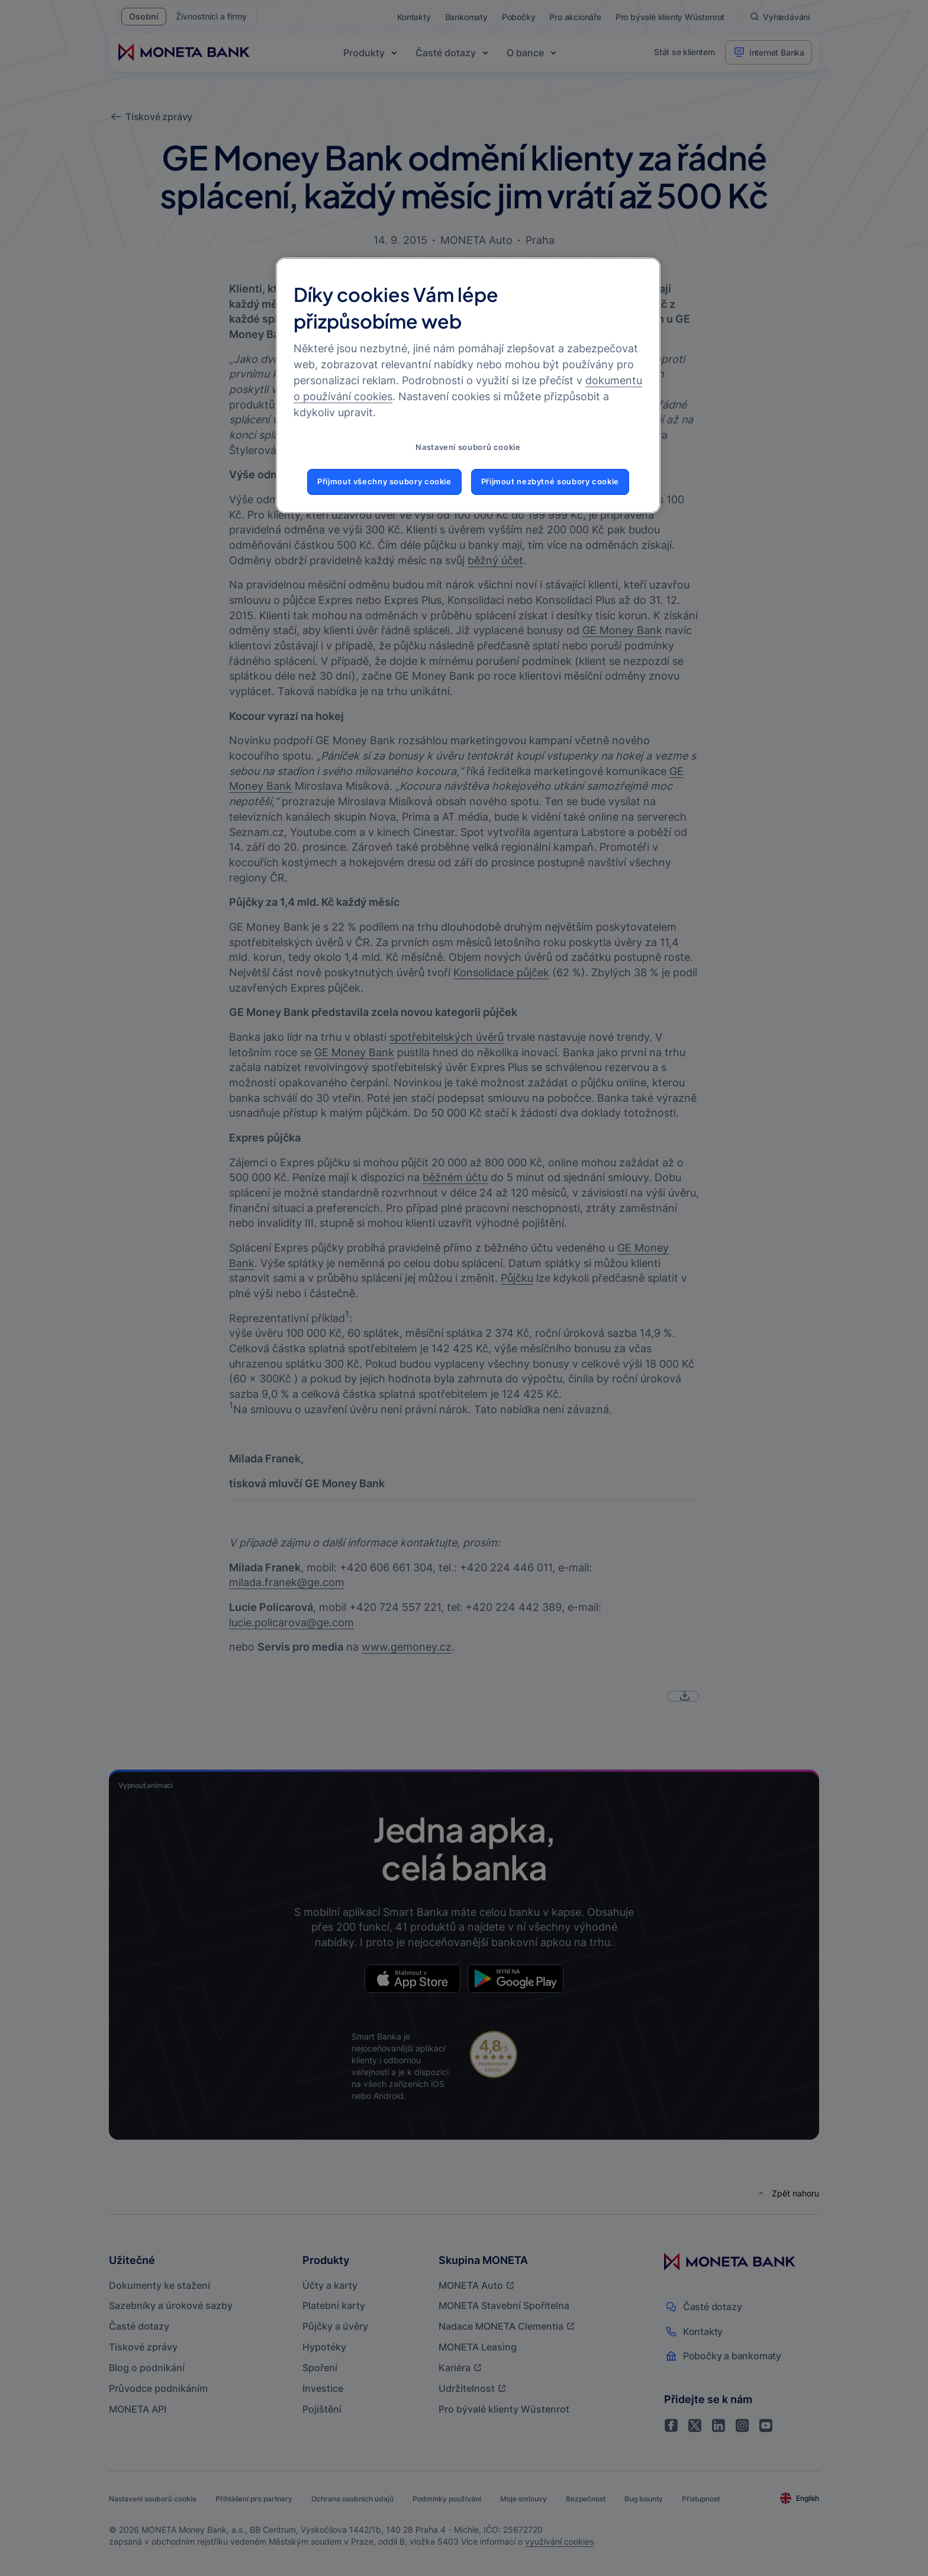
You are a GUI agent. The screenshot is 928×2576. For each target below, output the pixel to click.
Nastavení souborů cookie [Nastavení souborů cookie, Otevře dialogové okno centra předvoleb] (467, 447)
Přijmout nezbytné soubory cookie (550, 481)
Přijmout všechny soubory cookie (384, 481)
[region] (468, 385)
